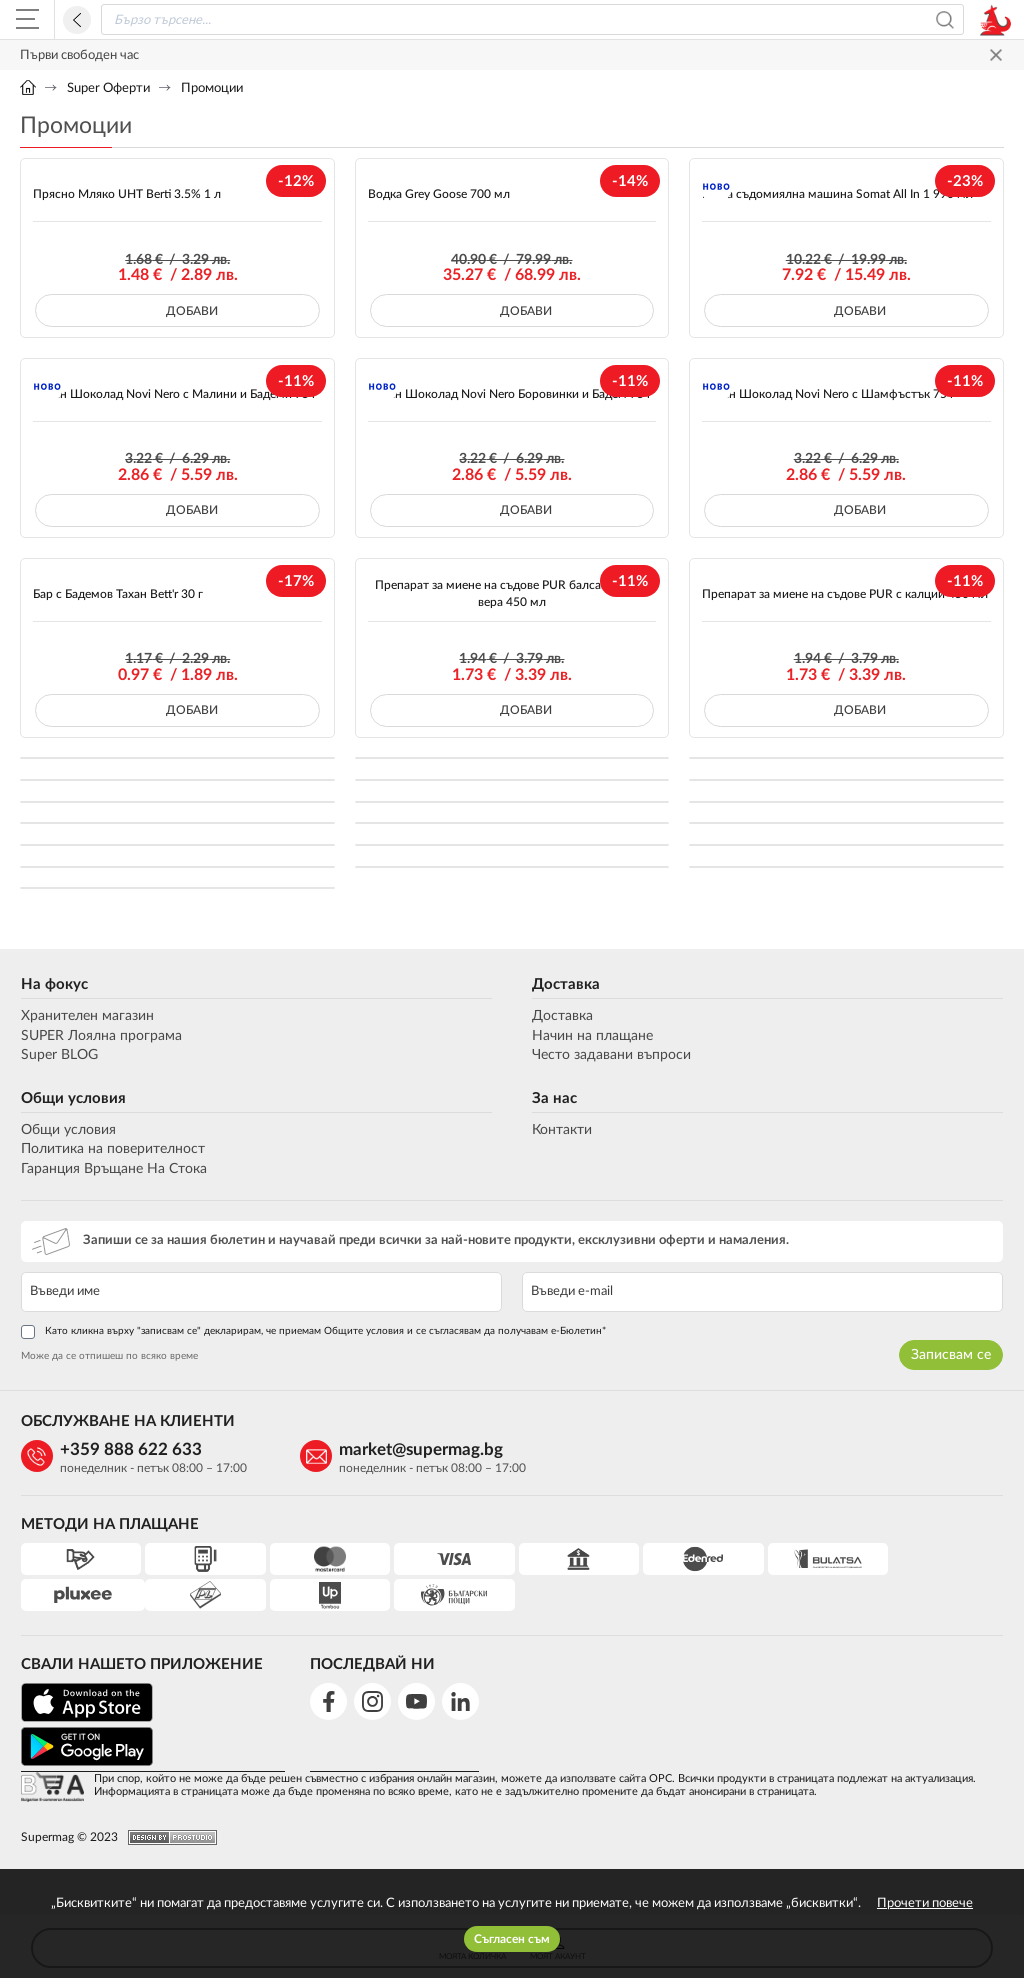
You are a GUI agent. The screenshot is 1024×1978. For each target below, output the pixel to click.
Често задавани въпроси (611, 1055)
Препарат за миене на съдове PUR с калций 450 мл (845, 594)
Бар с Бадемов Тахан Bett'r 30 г (118, 594)
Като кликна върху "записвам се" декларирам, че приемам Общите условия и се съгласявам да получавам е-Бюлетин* (312, 1332)
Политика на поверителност (112, 1149)
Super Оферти (108, 88)
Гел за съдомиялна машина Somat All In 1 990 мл (837, 194)
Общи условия (72, 1098)
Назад (77, 20)
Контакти (562, 1130)
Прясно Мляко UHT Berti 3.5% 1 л (127, 194)
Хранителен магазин (86, 1016)
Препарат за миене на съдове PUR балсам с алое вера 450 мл (511, 593)
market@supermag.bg (411, 1449)
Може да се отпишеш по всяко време (108, 1356)
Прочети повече (925, 1903)
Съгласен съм (512, 1939)
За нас (554, 1098)
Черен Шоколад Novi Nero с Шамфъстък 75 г (828, 394)
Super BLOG (58, 1055)
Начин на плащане (592, 1036)
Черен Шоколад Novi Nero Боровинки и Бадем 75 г (510, 394)
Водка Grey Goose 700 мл (439, 194)
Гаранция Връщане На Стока (113, 1169)
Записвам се (952, 1355)
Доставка (566, 984)
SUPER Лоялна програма (100, 1036)
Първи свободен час (79, 55)
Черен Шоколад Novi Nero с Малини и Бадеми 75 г (175, 394)
